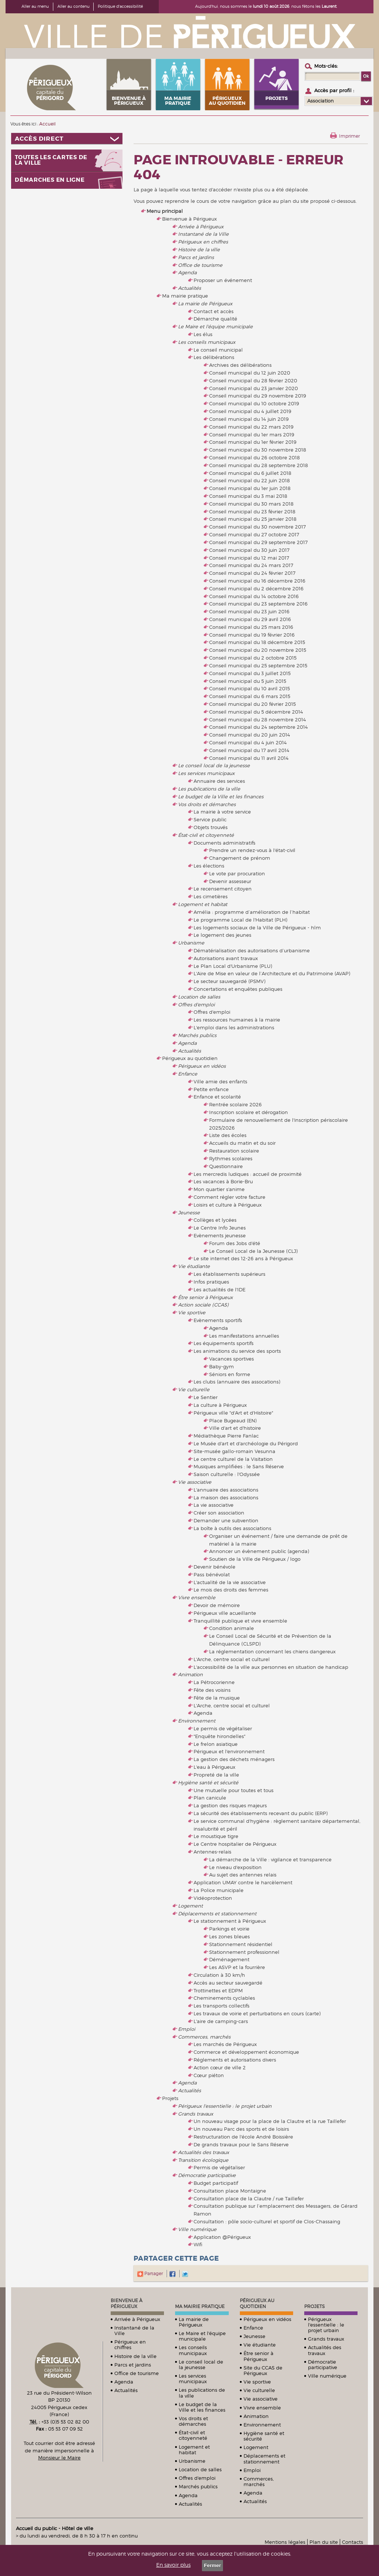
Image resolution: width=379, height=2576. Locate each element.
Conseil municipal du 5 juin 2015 (247, 681)
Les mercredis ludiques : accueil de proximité (248, 1174)
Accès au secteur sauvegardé (228, 1983)
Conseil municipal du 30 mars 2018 (251, 504)
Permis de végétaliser (219, 2167)
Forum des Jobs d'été (234, 1243)
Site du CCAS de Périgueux (263, 2370)
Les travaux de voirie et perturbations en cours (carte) (257, 2013)
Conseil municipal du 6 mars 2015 (249, 696)
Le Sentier (206, 1397)
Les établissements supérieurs (229, 1274)
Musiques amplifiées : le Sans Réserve (239, 1466)
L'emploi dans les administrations (234, 1027)
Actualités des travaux (203, 2152)
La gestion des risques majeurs (230, 1805)
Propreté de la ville (216, 1775)
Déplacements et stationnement (217, 1913)
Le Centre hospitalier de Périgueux (235, 1844)
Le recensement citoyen (223, 889)
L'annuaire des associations (226, 1490)
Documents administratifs (224, 843)
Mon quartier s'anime (219, 1189)
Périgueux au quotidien (190, 1058)
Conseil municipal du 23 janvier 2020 (253, 388)
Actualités (189, 288)
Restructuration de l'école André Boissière (243, 2137)
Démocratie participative (207, 2175)
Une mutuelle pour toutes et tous (234, 1790)
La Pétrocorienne (214, 1682)
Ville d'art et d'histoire (235, 1428)
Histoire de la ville (199, 249)
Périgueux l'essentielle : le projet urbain (225, 2106)
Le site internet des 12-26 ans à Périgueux (243, 1258)
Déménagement (229, 1959)
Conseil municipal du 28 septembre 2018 (258, 465)
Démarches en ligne (50, 180)
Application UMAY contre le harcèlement (243, 1882)
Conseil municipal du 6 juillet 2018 (250, 473)
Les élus (203, 334)
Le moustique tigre (216, 1836)
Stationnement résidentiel (240, 1944)
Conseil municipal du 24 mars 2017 (251, 565)
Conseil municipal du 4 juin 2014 (248, 742)
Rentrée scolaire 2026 (235, 1104)
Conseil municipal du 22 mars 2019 (251, 427)
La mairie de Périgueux (205, 303)
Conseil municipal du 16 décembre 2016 (257, 581)
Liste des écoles (227, 1135)
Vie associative (194, 1482)
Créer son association (219, 1513)
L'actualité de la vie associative (230, 1582)
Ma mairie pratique (185, 296)
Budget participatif (216, 2183)
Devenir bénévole (214, 1567)
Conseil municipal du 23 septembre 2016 (258, 604)
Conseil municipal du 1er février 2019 (252, 442)
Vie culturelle (193, 1389)
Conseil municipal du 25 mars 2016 (251, 627)
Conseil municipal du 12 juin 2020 (249, 373)
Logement (190, 1906)
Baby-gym (221, 1366)
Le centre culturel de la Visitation (233, 1459)
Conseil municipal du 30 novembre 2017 (257, 527)
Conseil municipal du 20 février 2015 (252, 704)
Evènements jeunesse (220, 1235)
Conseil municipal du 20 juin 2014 (249, 735)
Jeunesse (189, 1212)
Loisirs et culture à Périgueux (228, 1205)
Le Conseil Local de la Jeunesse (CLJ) (253, 1251)
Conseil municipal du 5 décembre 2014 (256, 712)
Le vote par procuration (237, 873)
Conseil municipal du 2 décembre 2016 (256, 588)
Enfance (187, 1074)
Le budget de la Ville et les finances (221, 796)
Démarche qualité (215, 319)
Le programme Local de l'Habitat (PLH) (240, 920)
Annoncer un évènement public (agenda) (259, 1551)
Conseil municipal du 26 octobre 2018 (254, 457)
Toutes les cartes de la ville (51, 160)
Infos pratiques (211, 1282)
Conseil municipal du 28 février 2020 (253, 380)
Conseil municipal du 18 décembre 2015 (257, 642)
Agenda (187, 272)
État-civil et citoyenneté (206, 835)
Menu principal (165, 211)
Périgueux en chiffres (203, 242)
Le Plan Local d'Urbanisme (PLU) (233, 966)
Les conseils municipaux (206, 342)
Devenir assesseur (230, 881)
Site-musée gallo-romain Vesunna (234, 1451)
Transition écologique (203, 2160)
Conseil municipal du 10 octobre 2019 (254, 403)
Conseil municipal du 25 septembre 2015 (258, 665)
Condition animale (231, 1628)
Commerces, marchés (204, 2037)
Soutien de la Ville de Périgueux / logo (255, 1559)
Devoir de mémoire (217, 1605)
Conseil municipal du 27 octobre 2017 (254, 534)
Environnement (196, 1721)
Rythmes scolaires (230, 1158)
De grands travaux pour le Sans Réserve (241, 2144)
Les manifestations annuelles (244, 1336)
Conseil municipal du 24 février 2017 (252, 573)
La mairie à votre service (222, 812)
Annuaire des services (219, 781)
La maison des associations (226, 1497)
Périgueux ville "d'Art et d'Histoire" (233, 1413)
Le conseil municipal (218, 350)
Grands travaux (195, 2114)
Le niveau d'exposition (235, 1867)
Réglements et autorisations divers (235, 2060)
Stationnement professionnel (244, 1952)
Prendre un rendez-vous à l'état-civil (252, 850)
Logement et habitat (202, 904)
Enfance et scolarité (217, 1097)
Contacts (352, 2542)
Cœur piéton (209, 2075)
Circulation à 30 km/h (219, 1975)
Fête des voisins (212, 1690)
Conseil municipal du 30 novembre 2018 (257, 450)
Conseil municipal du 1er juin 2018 (250, 488)
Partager (150, 2273)
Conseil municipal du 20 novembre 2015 (257, 650)
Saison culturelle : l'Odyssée (227, 1474)
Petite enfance (211, 1089)
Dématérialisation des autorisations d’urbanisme (252, 950)
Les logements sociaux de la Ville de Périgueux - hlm (257, 927)
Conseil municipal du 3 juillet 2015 (250, 673)
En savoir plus (173, 2565)
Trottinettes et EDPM (218, 1990)
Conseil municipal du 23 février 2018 (252, 511)
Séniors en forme (229, 1374)
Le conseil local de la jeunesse (214, 765)
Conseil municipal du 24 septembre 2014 (258, 727)
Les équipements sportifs (224, 1343)
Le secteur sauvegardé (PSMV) (229, 981)
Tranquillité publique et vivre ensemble (240, 1621)
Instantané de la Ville (203, 234)
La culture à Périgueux (220, 1405)
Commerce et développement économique (246, 2052)
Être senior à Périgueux (205, 1297)
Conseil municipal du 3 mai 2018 (248, 496)
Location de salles (199, 997)
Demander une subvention (226, 1520)
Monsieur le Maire (59, 2458)
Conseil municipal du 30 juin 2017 (249, 550)
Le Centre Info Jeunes (220, 1228)
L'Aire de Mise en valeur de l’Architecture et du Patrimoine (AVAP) (272, 973)
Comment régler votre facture (229, 1197)
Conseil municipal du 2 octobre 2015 (252, 658)
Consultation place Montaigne (230, 2191)
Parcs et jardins (196, 257)
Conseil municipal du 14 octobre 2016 (254, 596)
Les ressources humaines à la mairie (237, 1020)
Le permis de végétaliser (223, 1728)
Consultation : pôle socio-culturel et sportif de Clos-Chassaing (267, 2221)
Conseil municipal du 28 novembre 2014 (257, 719)
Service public (210, 819)
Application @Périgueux (222, 2237)
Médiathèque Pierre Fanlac (226, 1436)
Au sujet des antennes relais (242, 1875)
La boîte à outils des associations (232, 1528)
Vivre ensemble (196, 1597)
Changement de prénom (239, 858)
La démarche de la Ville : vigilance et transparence (270, 1859)
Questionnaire (226, 1166)
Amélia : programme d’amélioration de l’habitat (252, 912)
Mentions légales (285, 2542)
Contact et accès (214, 311)
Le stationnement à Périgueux (230, 1921)
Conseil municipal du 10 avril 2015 (249, 688)
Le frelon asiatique (216, 1744)
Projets (170, 2098)
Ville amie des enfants (220, 1081)
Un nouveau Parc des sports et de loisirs (241, 2129)
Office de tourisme (200, 265)
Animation (190, 1674)
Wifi (198, 2244)
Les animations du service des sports (237, 1351)
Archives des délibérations (240, 365)
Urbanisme (191, 943)
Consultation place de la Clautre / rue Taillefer (249, 2198)
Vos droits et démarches (207, 804)
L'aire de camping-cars (221, 2021)
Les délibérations (214, 357)
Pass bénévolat (212, 1574)
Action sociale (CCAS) (203, 1305)
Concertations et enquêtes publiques (238, 989)
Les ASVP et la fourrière (237, 1967)
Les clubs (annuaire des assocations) (237, 1382)
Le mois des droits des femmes (231, 1590)
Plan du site (323, 2542)
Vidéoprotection (213, 1898)
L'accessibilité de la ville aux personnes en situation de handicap (271, 1667)
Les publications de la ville (209, 789)
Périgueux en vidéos (202, 1066)
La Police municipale (219, 1890)
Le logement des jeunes (222, 935)
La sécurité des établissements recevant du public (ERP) (261, 1813)
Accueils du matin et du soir (242, 1143)
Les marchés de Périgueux (225, 2044)
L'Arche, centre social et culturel (232, 1659)
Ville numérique (197, 2229)
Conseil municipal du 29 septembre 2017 (258, 542)
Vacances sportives (231, 1359)
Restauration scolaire (234, 1151)
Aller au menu (35, 6)
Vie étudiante (194, 1266)
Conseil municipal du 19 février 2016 (252, 635)
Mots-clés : (326, 66)
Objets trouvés (211, 827)
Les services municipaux (206, 773)
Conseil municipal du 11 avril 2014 (249, 758)
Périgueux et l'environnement (229, 1751)
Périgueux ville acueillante (225, 1613)
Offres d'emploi (196, 1004)
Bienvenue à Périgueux (189, 219)
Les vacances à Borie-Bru (223, 1181)
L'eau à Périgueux (214, 1767)
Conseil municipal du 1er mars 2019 (251, 434)
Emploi (186, 2029)
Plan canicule (210, 1798)
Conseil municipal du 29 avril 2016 (250, 619)
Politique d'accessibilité (120, 6)
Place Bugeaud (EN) (232, 1420)
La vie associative (214, 1505)
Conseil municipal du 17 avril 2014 (249, 750)
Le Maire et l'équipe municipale (215, 326)
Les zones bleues (229, 1936)
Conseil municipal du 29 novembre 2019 (257, 396)
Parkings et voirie (229, 1929)
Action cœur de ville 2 (220, 2067)
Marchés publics (197, 1035)
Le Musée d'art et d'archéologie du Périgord (246, 1443)
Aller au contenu (73, 6)
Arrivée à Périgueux (201, 226)
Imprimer (349, 136)
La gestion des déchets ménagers (234, 1759)
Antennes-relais (212, 1852)
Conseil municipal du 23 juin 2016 (249, 611)
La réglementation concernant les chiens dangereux (272, 1651)
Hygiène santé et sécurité (208, 1782)
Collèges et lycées (215, 1220)
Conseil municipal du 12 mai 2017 (249, 558)
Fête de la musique (217, 1698)
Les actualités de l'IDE (219, 1289)
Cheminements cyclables (224, 1998)
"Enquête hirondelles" (219, 1736)
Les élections (209, 866)
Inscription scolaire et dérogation (248, 1112)
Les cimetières (211, 896)
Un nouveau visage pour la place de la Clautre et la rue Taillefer (270, 2121)
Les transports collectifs (221, 2006)
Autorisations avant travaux (226, 958)
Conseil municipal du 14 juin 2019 (249, 419)
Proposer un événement (223, 280)
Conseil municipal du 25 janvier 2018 (252, 519)
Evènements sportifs (218, 1320)
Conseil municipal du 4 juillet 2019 (250, 411)
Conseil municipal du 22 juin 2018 (249, 480)
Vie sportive (191, 1312)
